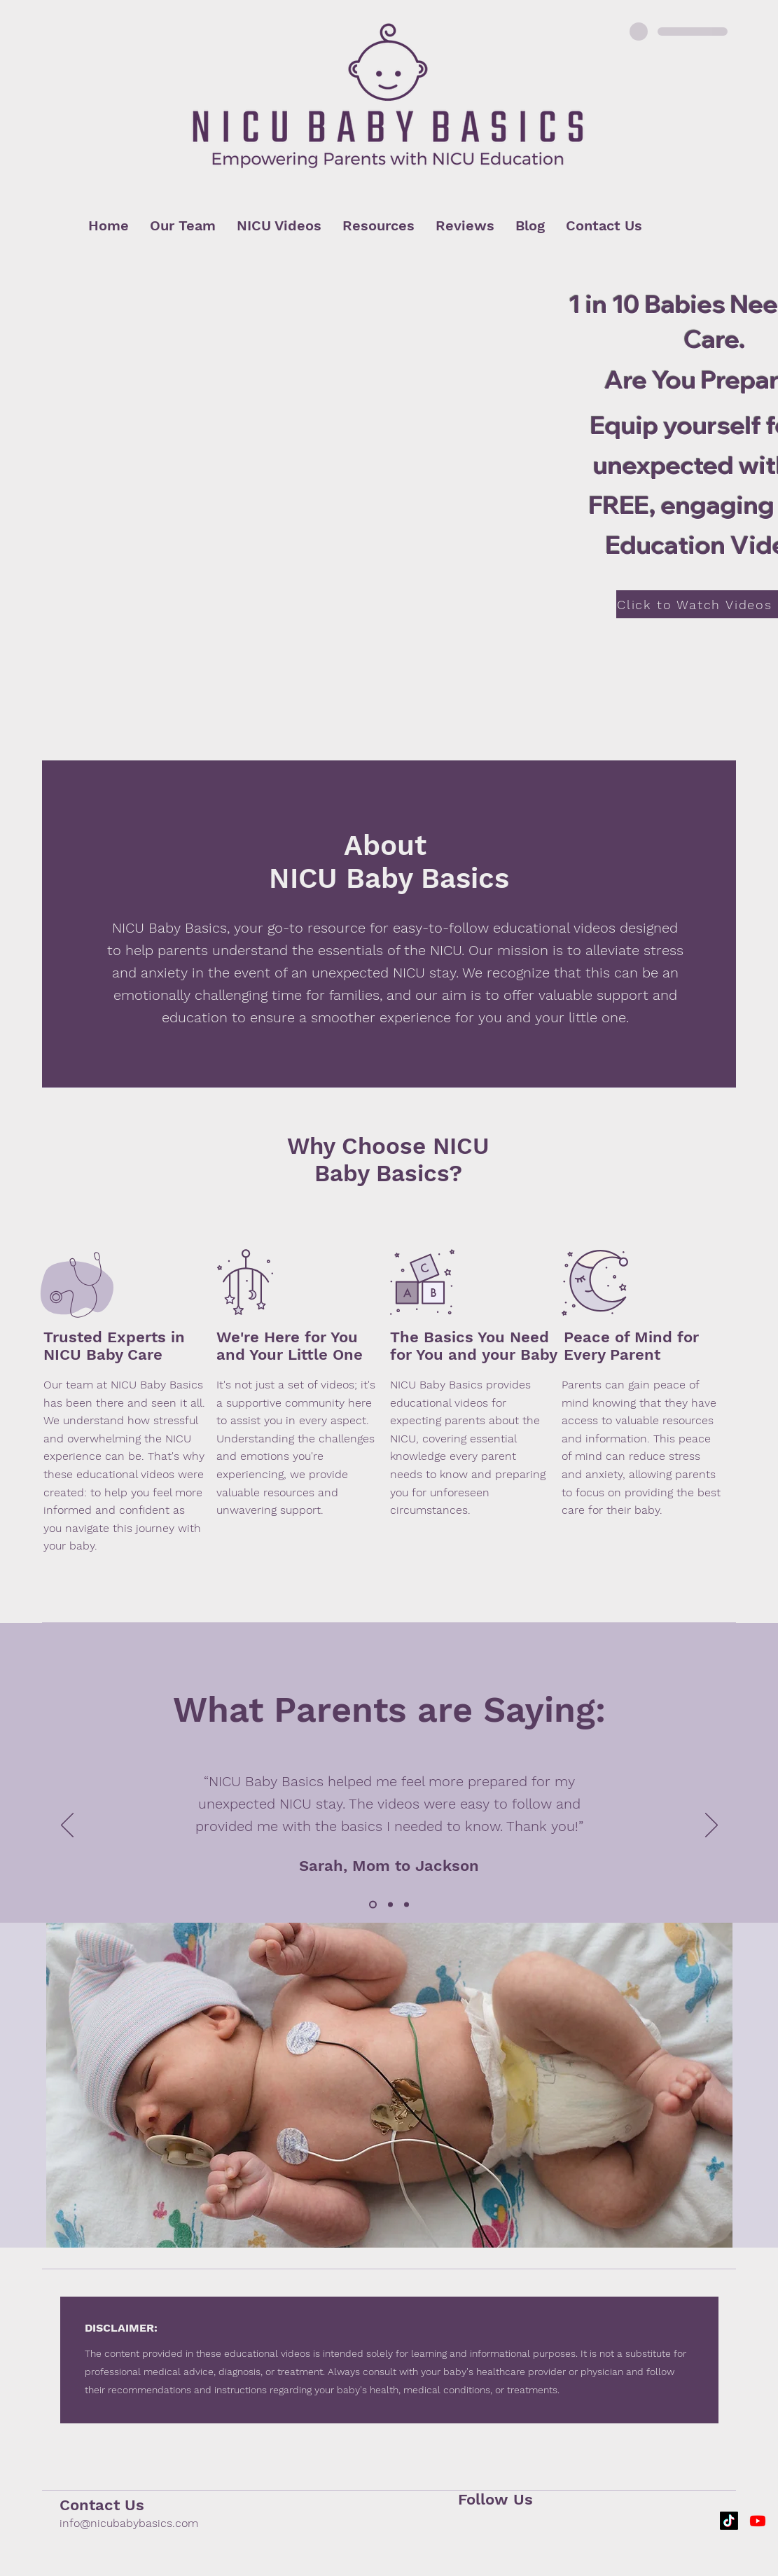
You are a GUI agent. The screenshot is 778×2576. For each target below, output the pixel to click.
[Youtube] (758, 2521)
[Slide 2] (390, 1904)
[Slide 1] (373, 1905)
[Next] (711, 1826)
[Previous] (67, 1826)
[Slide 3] (406, 1904)
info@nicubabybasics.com (129, 2523)
